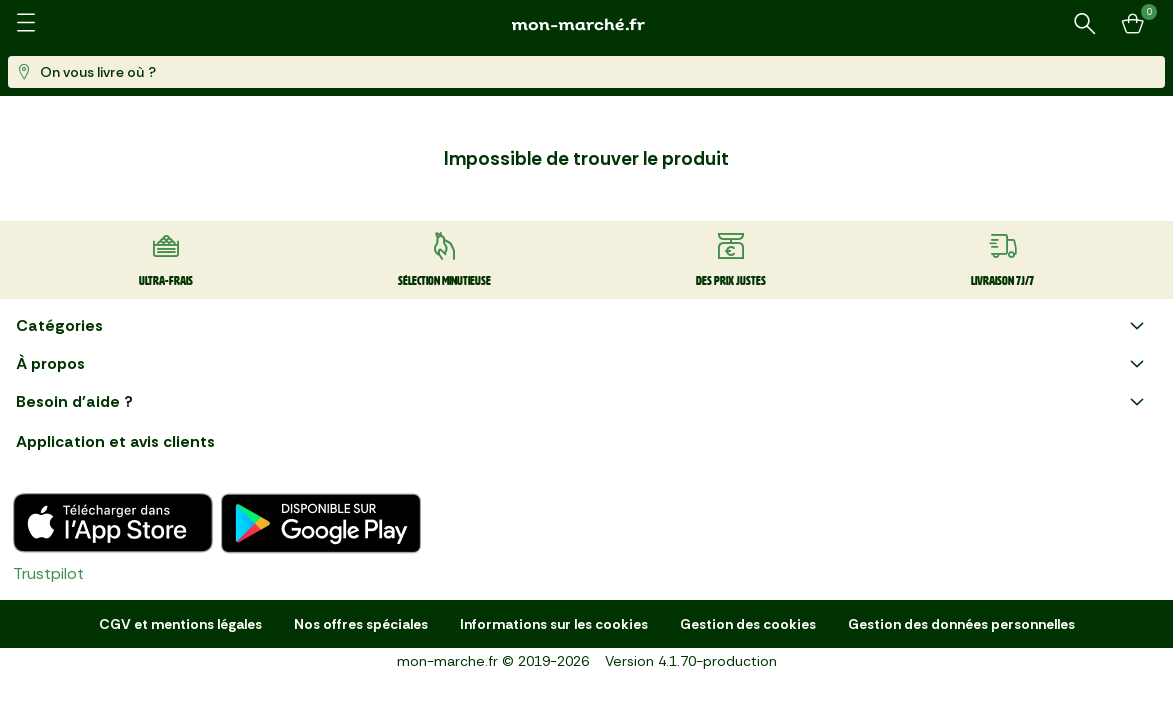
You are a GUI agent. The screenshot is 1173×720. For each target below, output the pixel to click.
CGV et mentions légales (180, 624)
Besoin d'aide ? (582, 402)
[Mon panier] (1133, 24)
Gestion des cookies (748, 624)
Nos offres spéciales (361, 624)
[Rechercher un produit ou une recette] (1085, 24)
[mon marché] (587, 24)
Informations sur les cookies (554, 624)
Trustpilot (48, 573)
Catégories (582, 326)
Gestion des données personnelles (961, 624)
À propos (582, 364)
